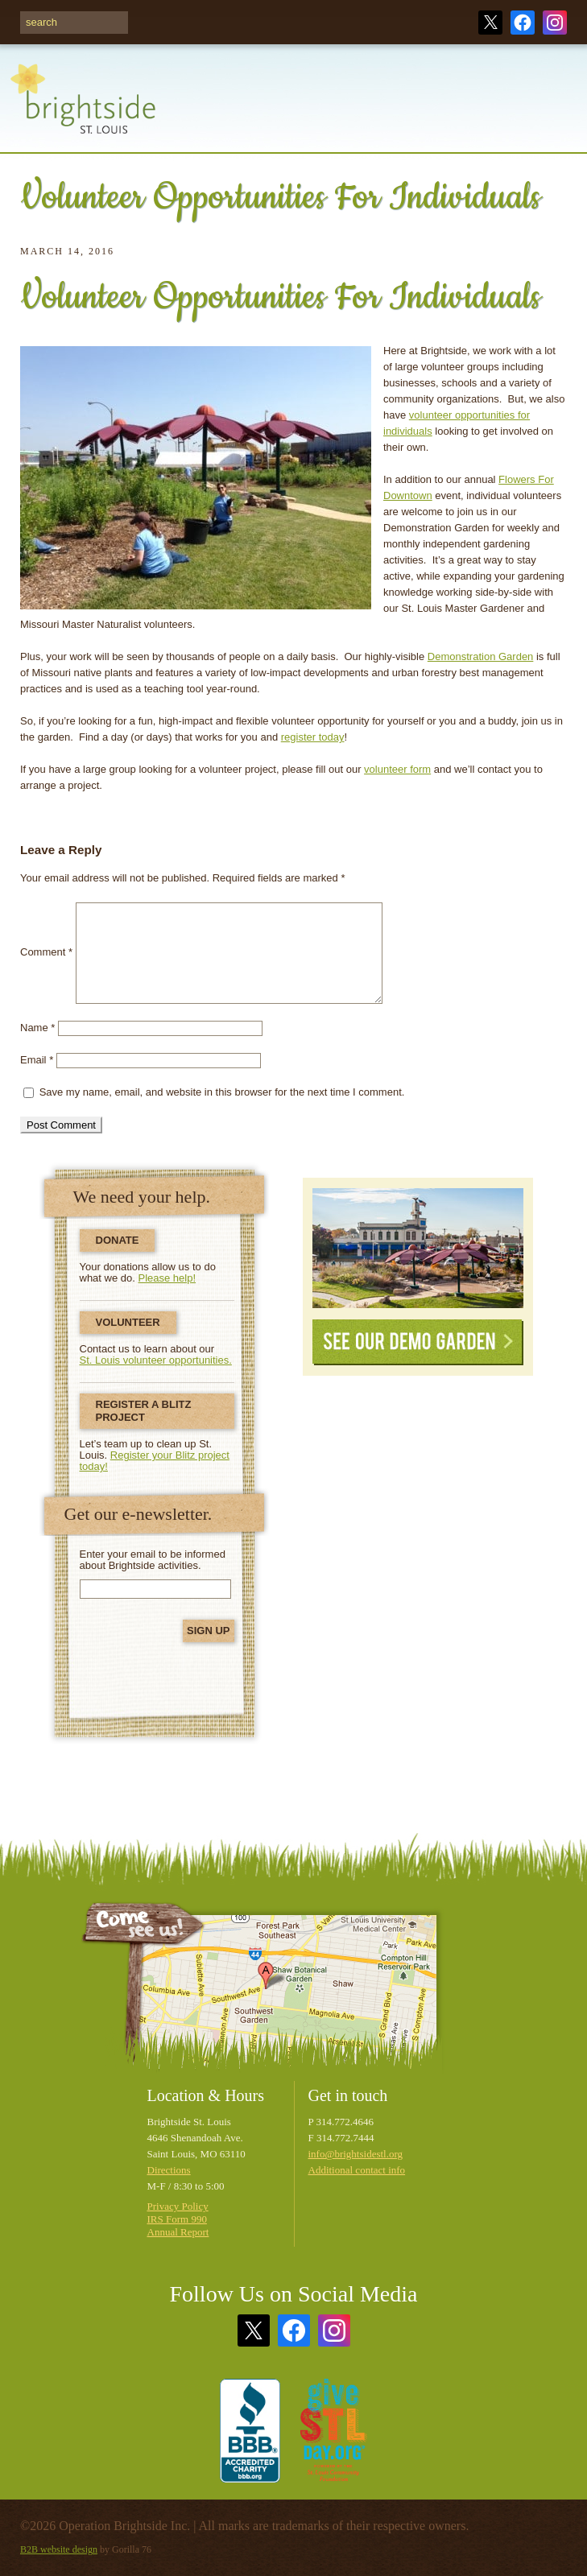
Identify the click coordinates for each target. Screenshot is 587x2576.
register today (313, 737)
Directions (169, 2170)
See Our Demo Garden (417, 1342)
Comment (46, 953)
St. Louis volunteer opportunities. (156, 1360)
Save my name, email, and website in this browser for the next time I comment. (222, 1092)
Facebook (523, 22)
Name (37, 1028)
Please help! (167, 1278)
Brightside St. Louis (82, 108)
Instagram (555, 22)
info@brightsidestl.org (355, 2154)
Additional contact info (357, 2170)
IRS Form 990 (177, 2219)
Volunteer (128, 1322)
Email (36, 1060)
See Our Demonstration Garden (417, 1248)
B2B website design (58, 2549)
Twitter (490, 22)
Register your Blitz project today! (154, 1460)
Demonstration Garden (481, 656)
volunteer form (397, 769)
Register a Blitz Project (144, 1410)
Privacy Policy (178, 2206)
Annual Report (178, 2232)
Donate (117, 1240)
